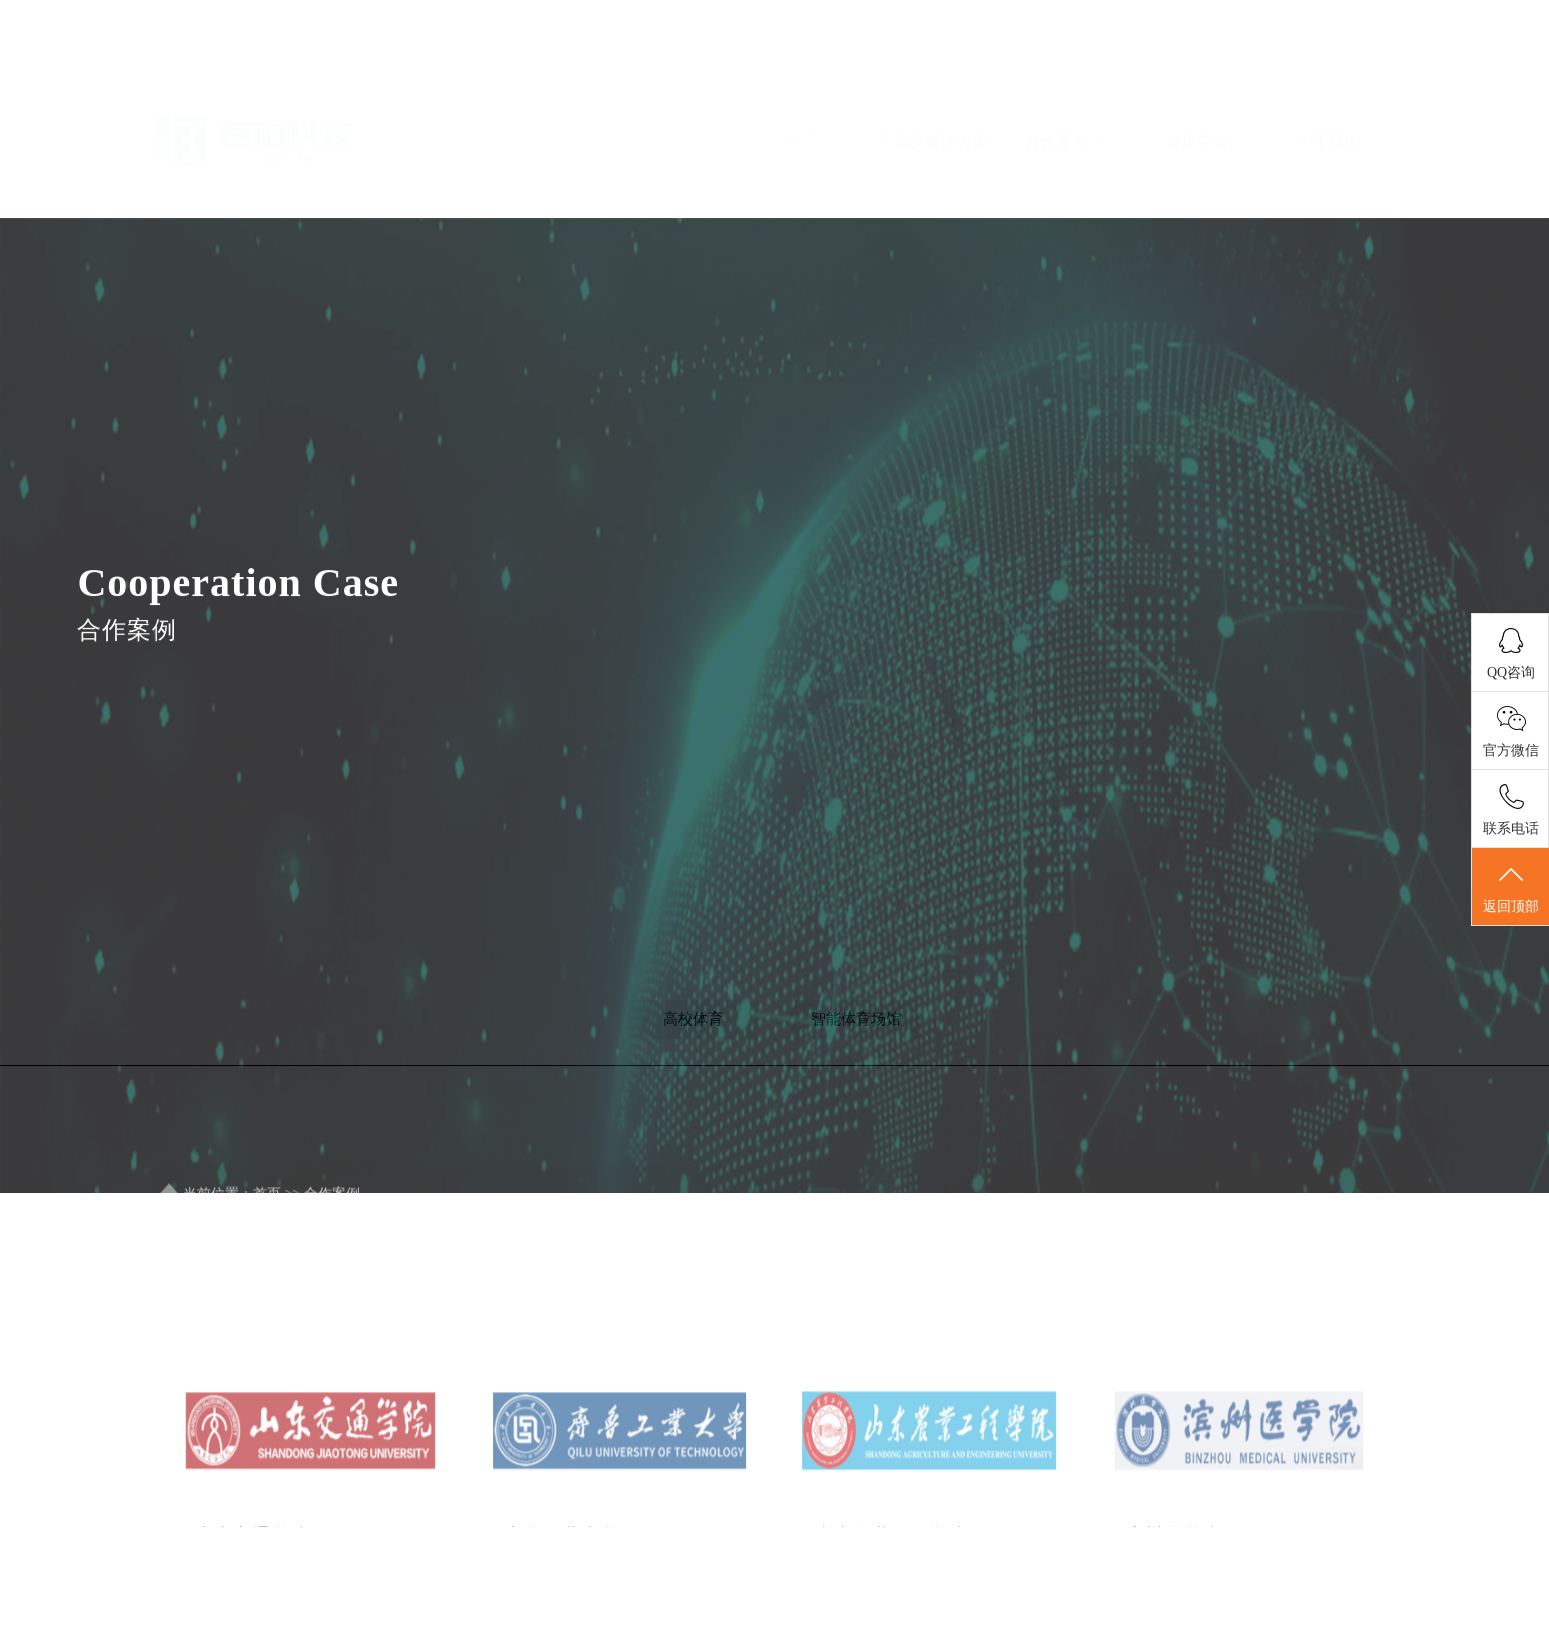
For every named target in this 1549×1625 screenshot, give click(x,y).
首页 (801, 79)
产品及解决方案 (933, 125)
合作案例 (1066, 79)
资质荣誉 (1197, 79)
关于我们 (1329, 79)
